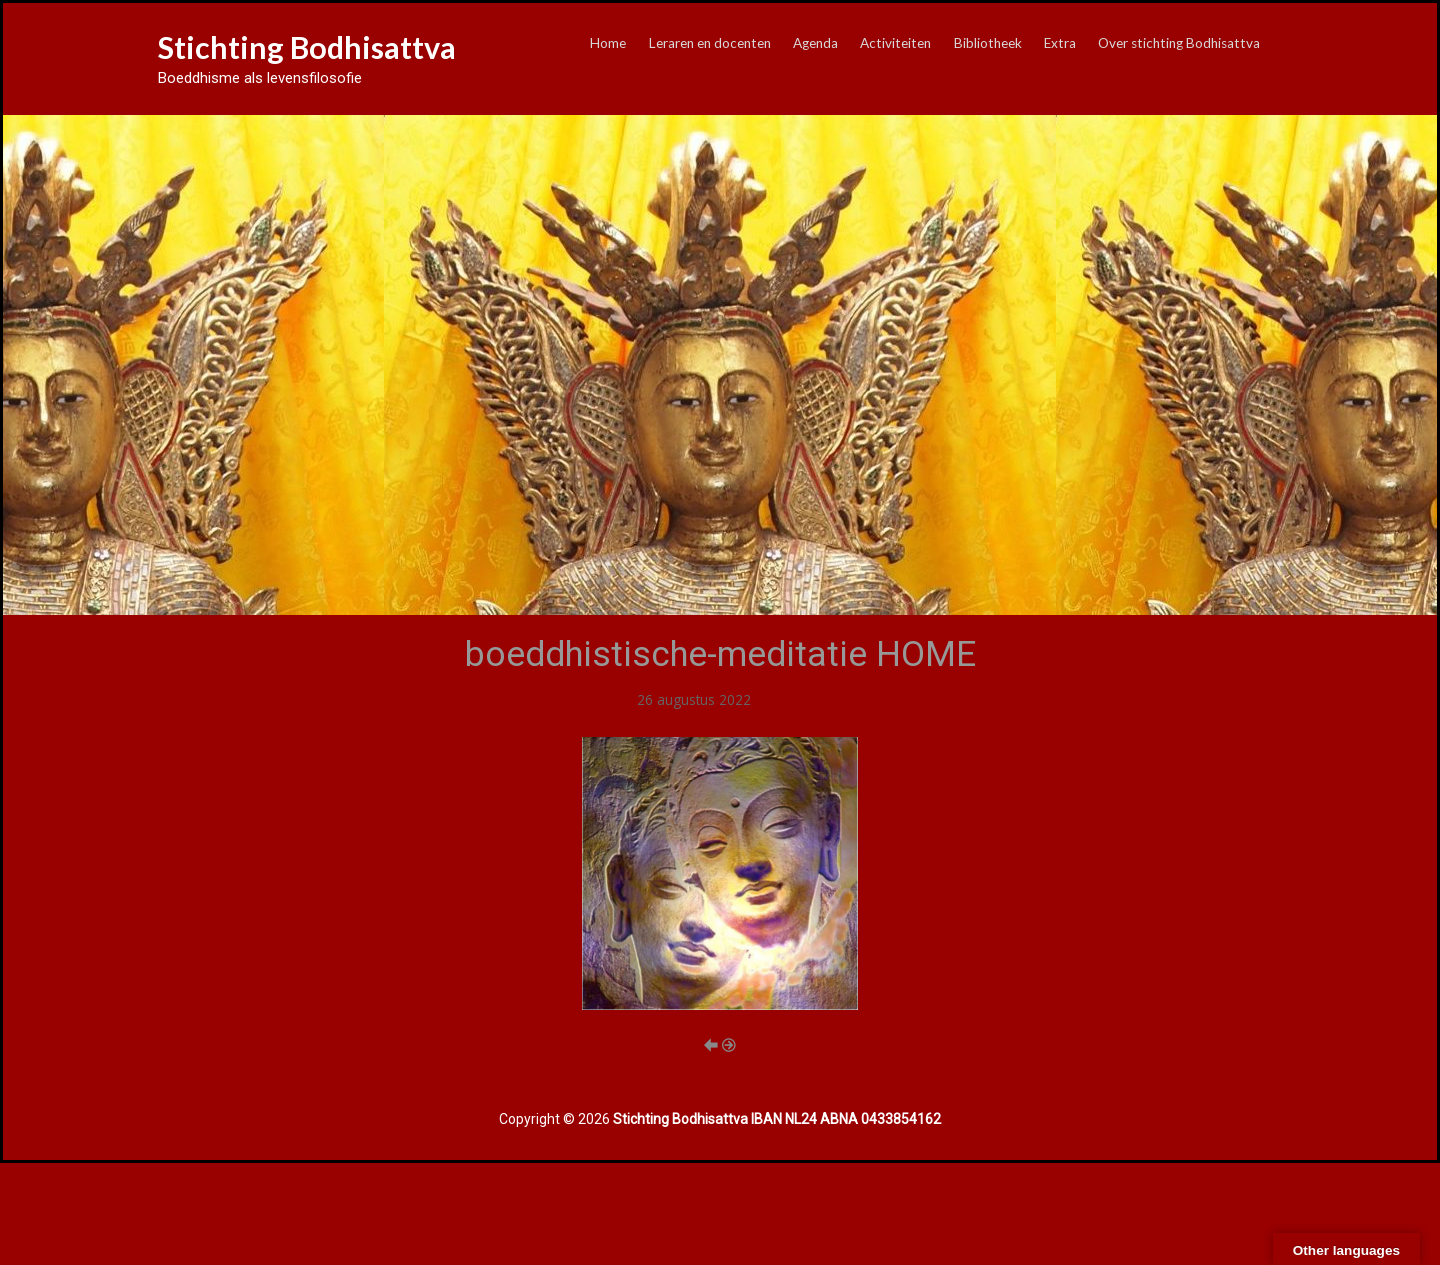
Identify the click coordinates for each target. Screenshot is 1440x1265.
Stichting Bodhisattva (307, 47)
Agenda (815, 43)
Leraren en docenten (710, 43)
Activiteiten (895, 43)
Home (608, 43)
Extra (1060, 43)
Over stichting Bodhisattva (1179, 43)
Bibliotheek (988, 43)
